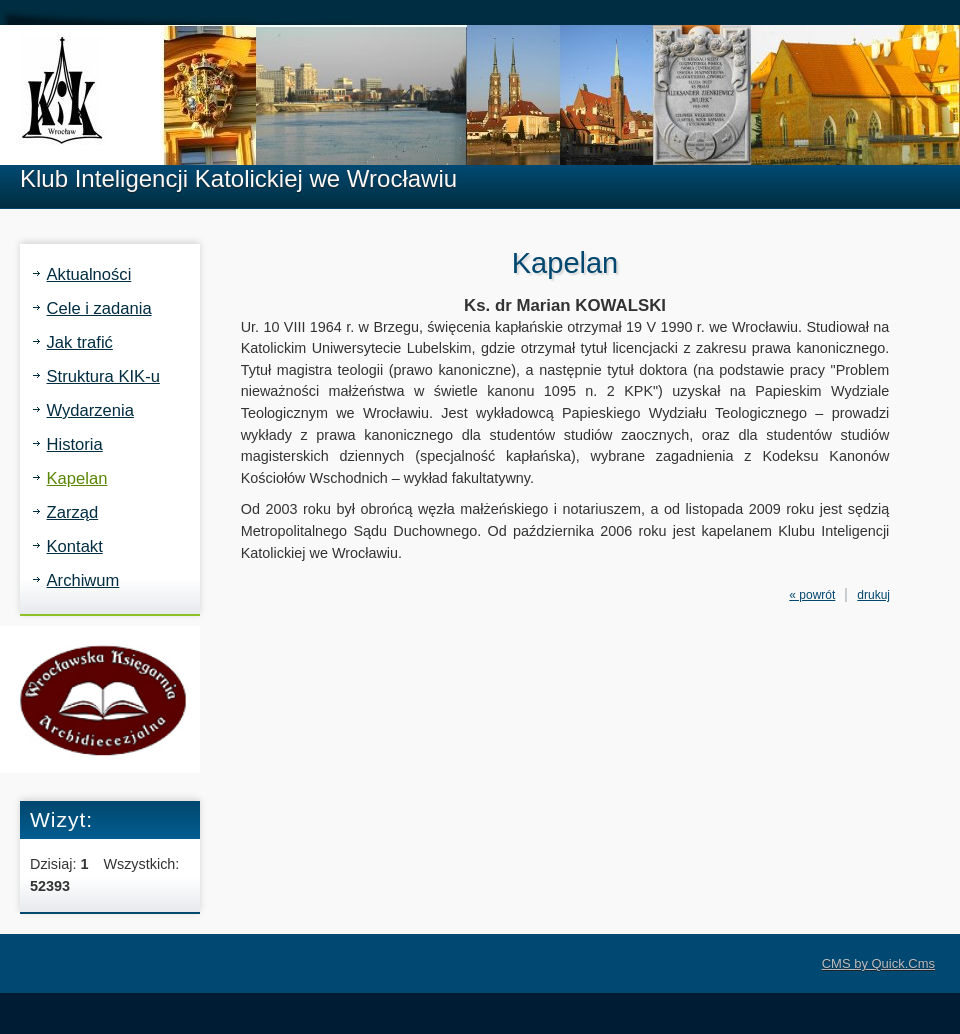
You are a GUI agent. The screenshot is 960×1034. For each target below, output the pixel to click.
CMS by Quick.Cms (878, 963)
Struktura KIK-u (103, 376)
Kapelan (77, 478)
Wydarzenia (90, 410)
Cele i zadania (99, 308)
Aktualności (89, 274)
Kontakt (75, 546)
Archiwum (83, 580)
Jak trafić (80, 342)
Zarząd (73, 512)
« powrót (812, 595)
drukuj (873, 595)
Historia (75, 444)
